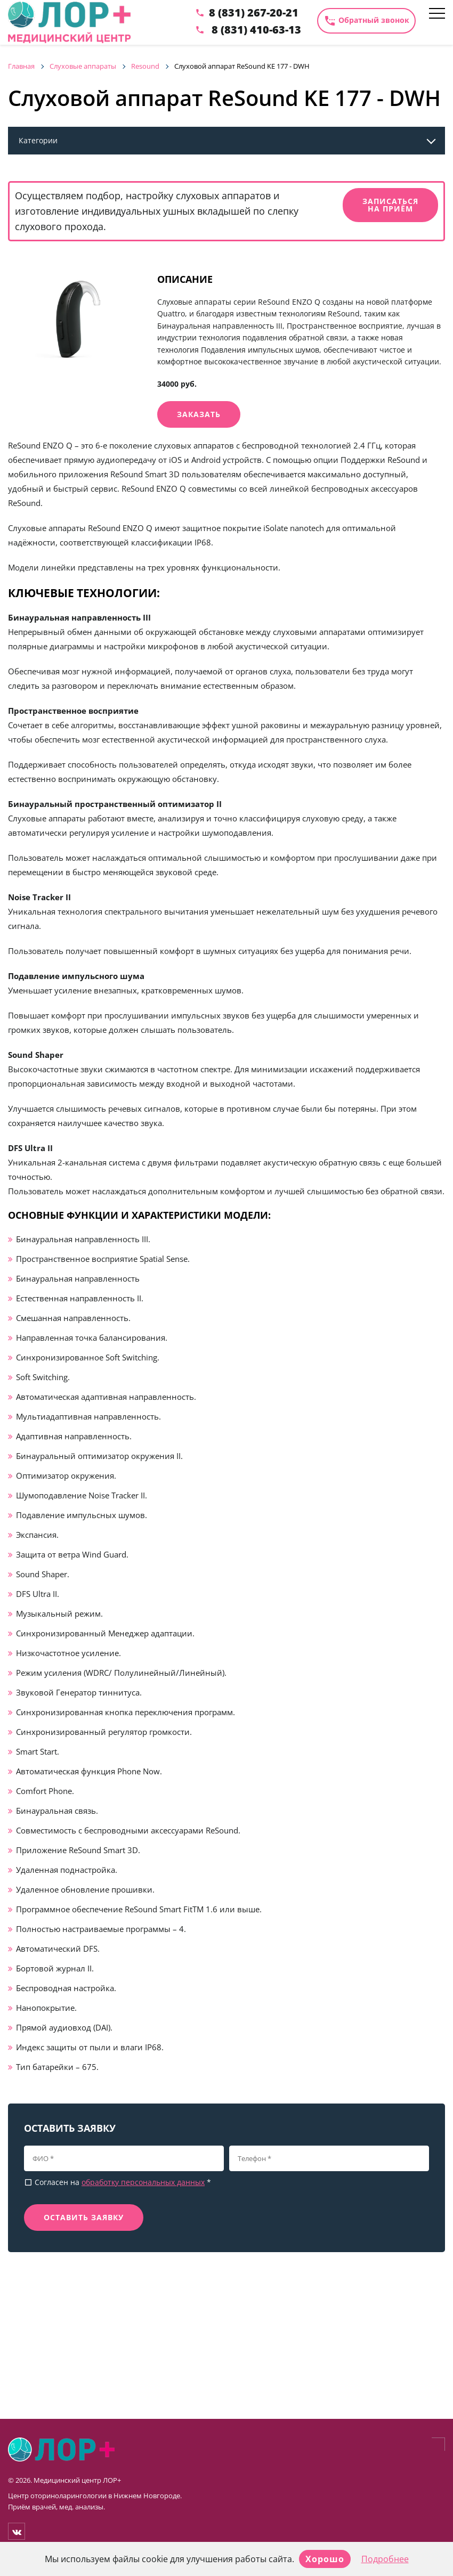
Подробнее (385, 2559)
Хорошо (324, 2559)
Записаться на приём (390, 205)
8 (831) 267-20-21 (253, 12)
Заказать (199, 414)
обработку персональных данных (143, 2182)
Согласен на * (117, 2182)
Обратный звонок (366, 20)
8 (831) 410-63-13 (256, 29)
